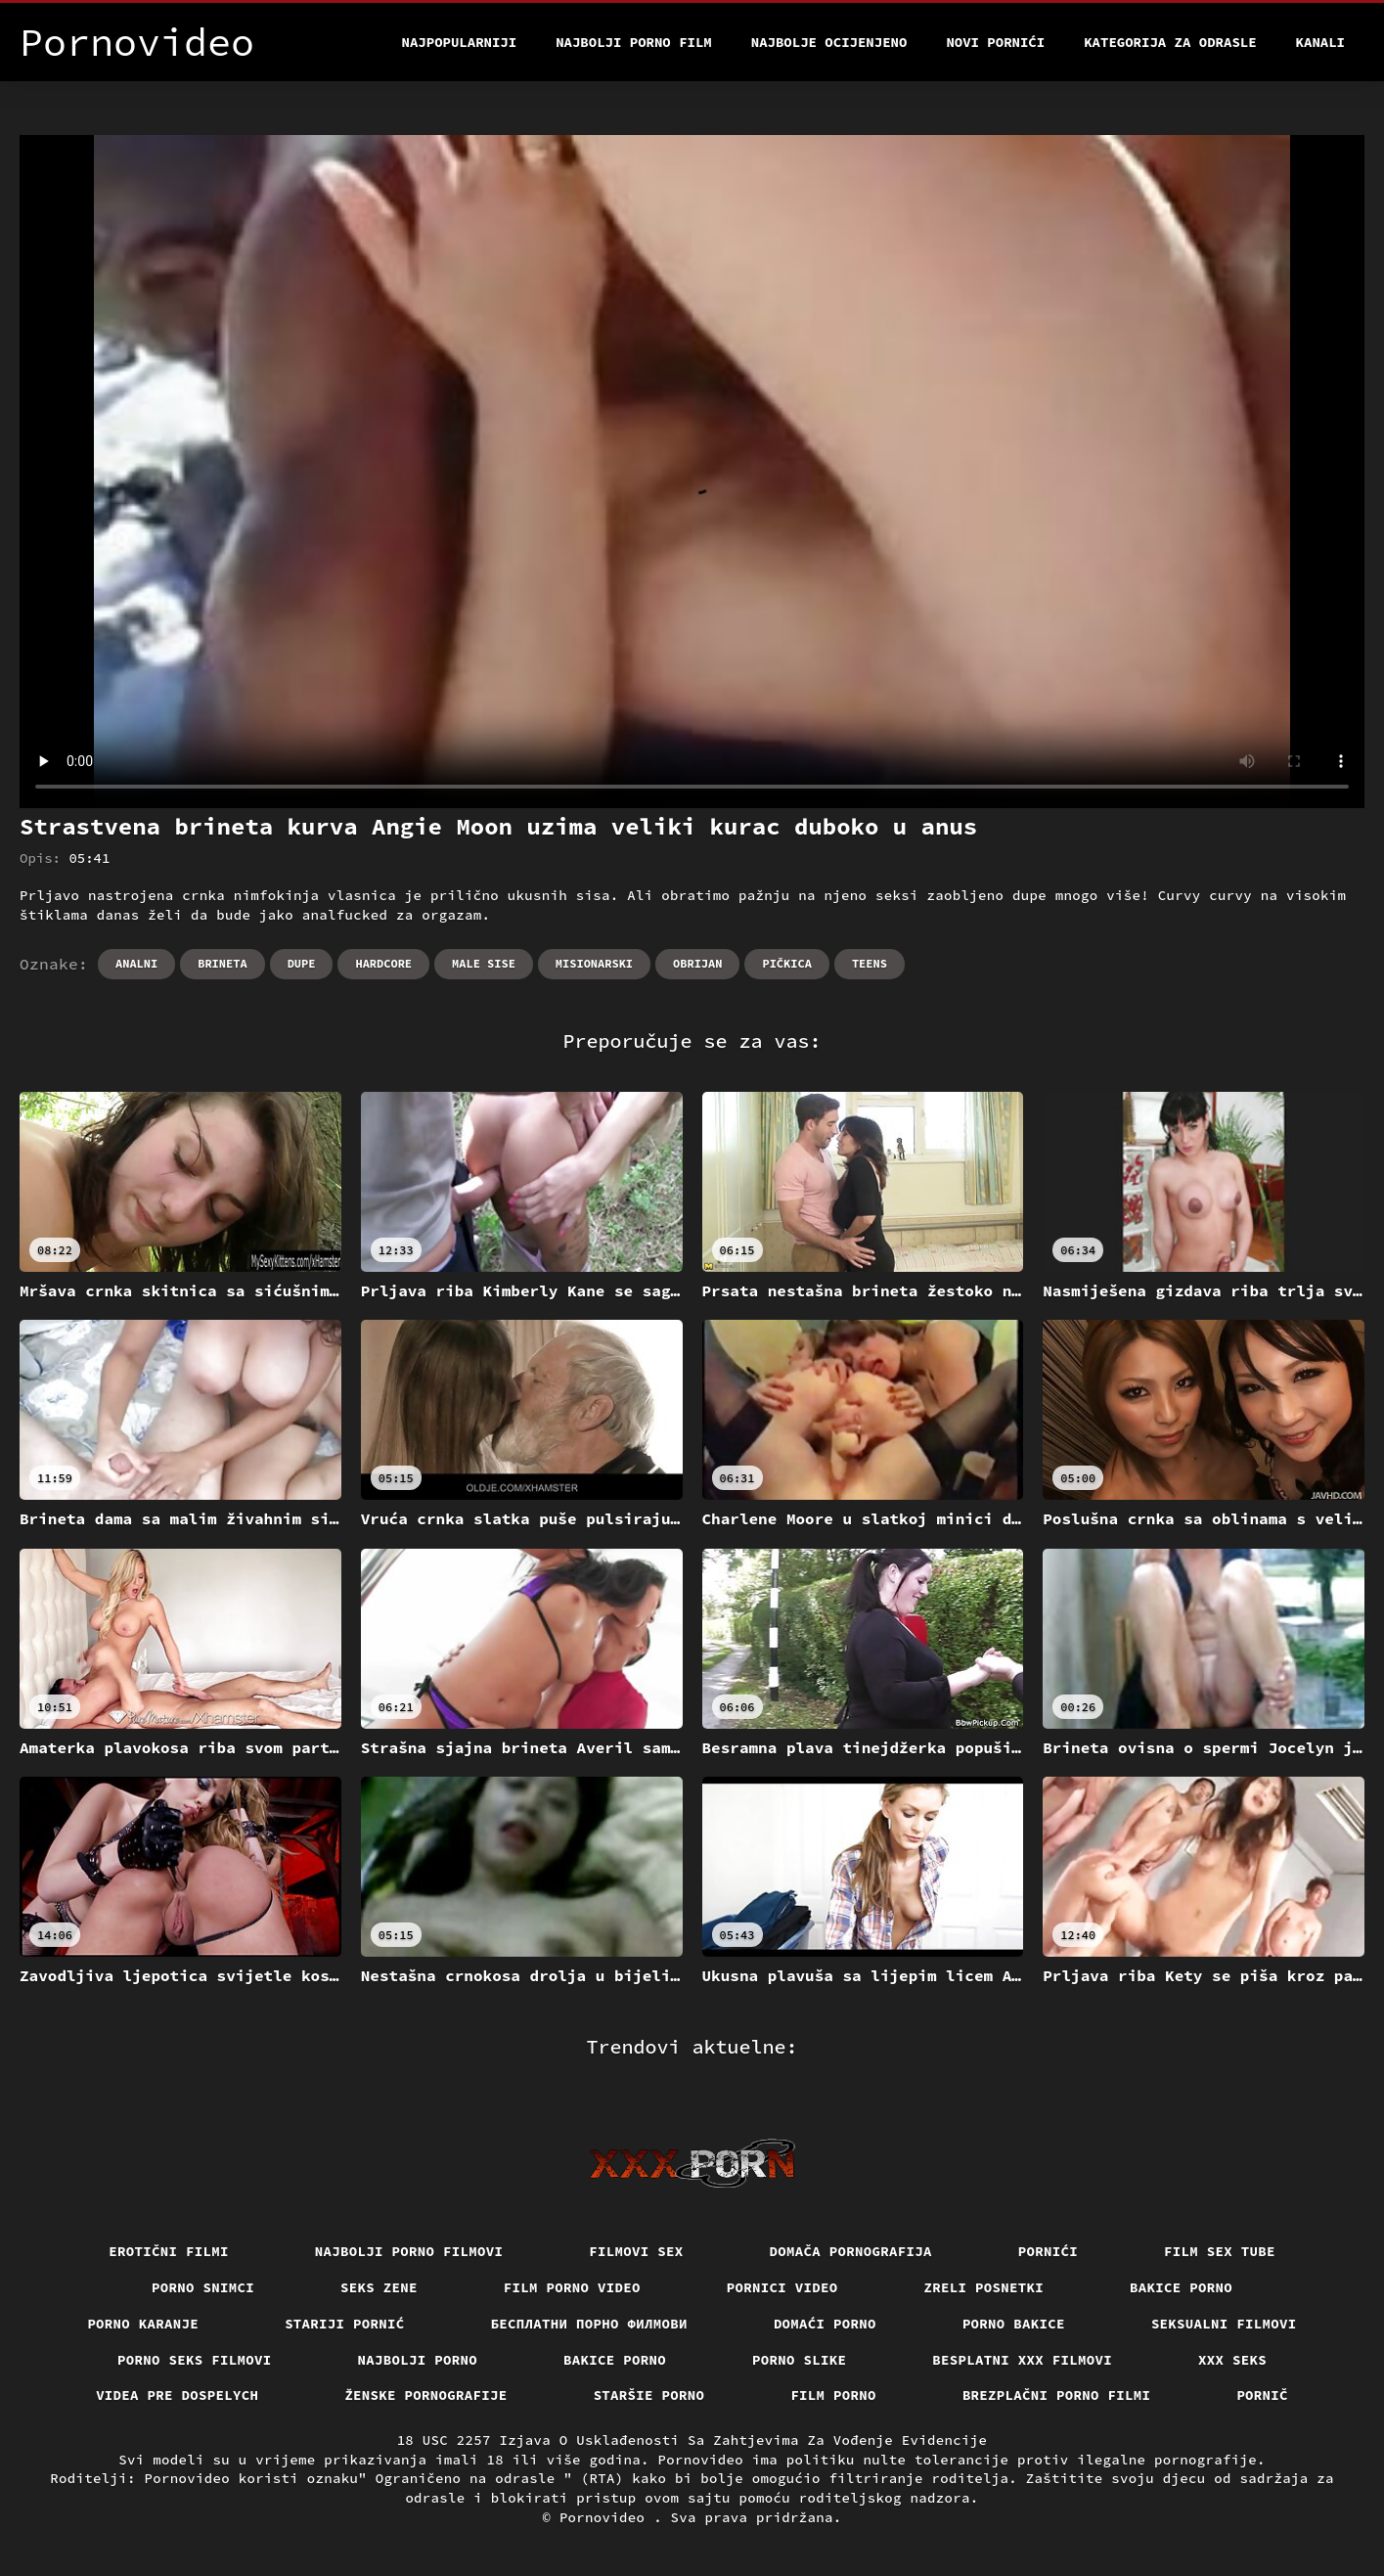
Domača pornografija (851, 2251)
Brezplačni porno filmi (1056, 2395)
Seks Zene (379, 2287)
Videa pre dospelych (177, 2395)
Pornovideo (606, 2517)
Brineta (222, 963)
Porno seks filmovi (194, 2360)
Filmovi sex (636, 2251)
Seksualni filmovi (1224, 2323)
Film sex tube (1219, 2251)
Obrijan (697, 963)
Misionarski (594, 963)
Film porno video (572, 2287)
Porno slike (799, 2360)
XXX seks (1232, 2360)
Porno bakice (1013, 2323)
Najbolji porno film (634, 42)
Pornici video (782, 2287)
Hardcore (383, 963)
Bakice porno (1181, 2287)
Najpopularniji (459, 42)
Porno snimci (203, 2287)
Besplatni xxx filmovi (1022, 2360)
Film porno (833, 2395)
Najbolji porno (418, 2360)
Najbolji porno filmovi (409, 2251)
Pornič (1262, 2395)
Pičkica (786, 963)
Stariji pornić (345, 2323)
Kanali (1320, 42)
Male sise (483, 963)
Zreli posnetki (984, 2287)
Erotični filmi (169, 2251)
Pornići (1048, 2251)
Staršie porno (649, 2395)
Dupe (302, 963)
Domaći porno (825, 2323)
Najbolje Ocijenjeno (829, 42)
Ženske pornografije (425, 2395)
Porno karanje (143, 2323)
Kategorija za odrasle (1170, 42)
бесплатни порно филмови (589, 2323)
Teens (869, 963)
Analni (136, 963)
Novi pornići (995, 42)
